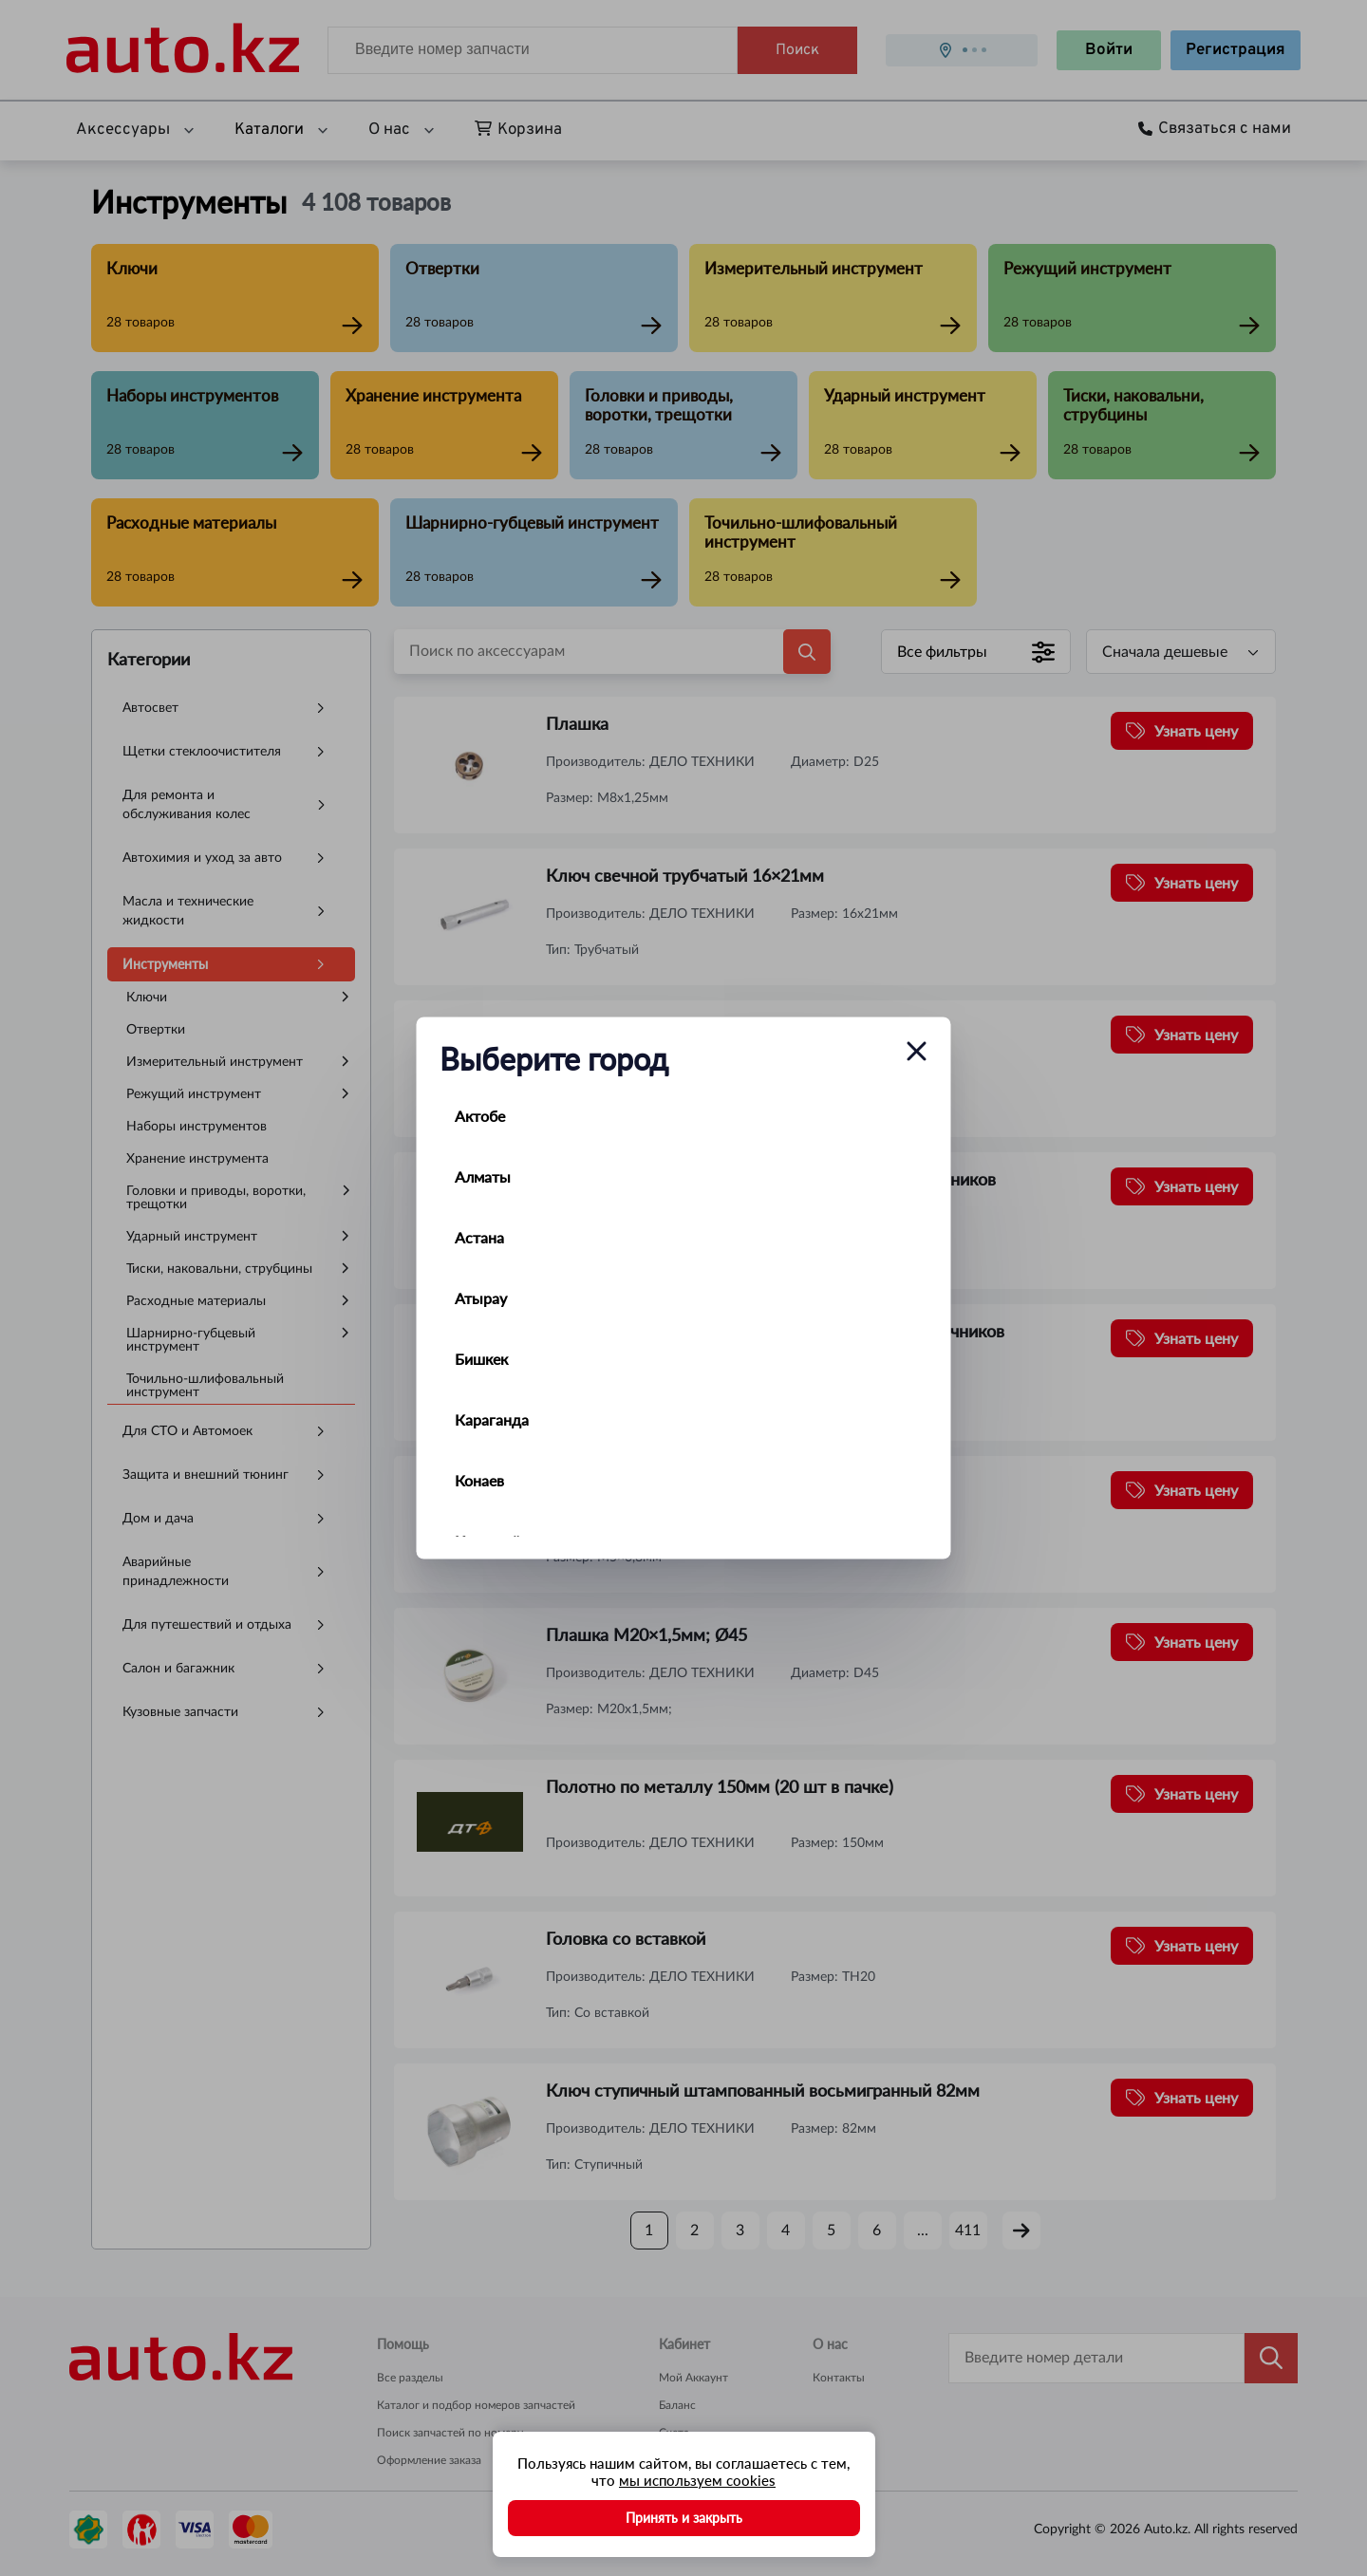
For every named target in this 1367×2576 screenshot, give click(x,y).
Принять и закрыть (684, 2518)
